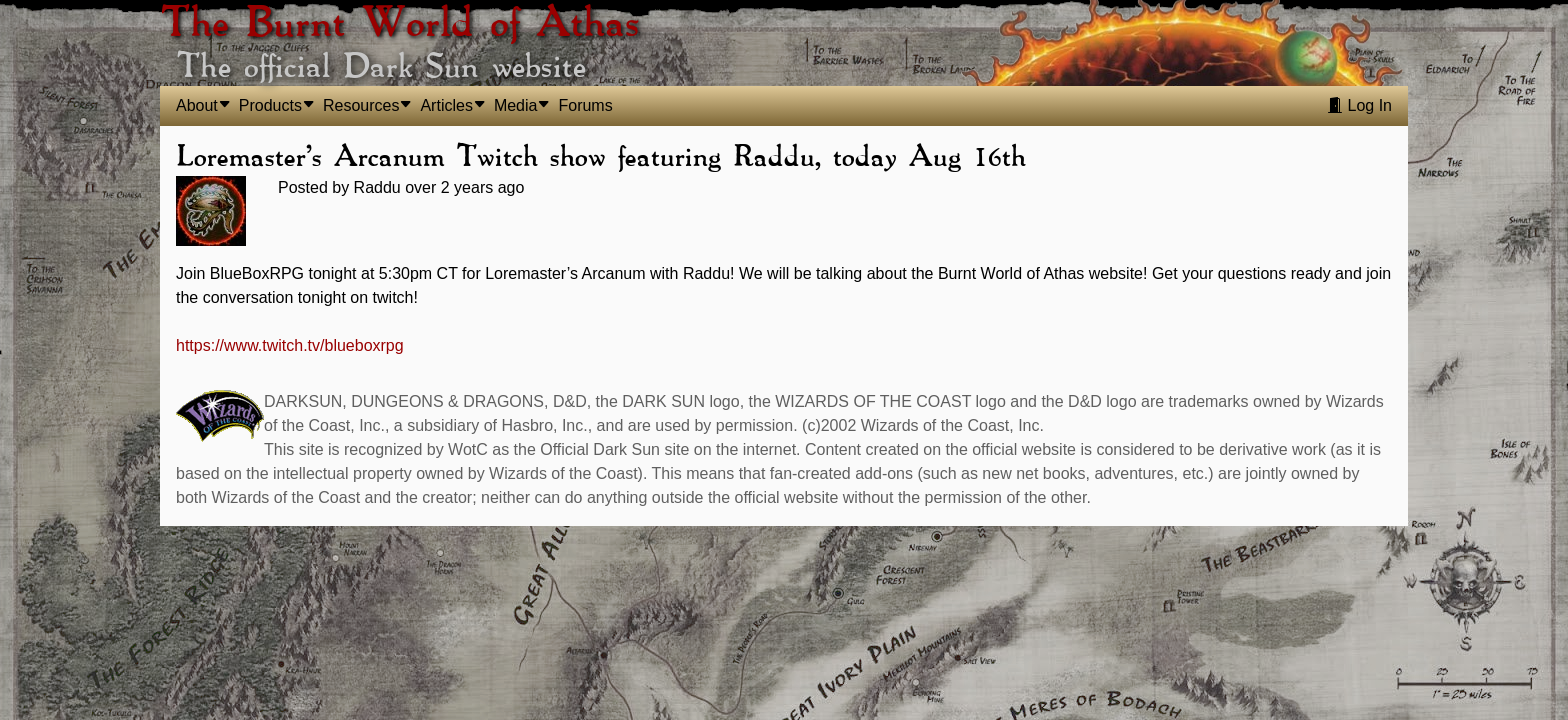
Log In (1359, 105)
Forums (585, 105)
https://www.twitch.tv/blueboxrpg (290, 345)
